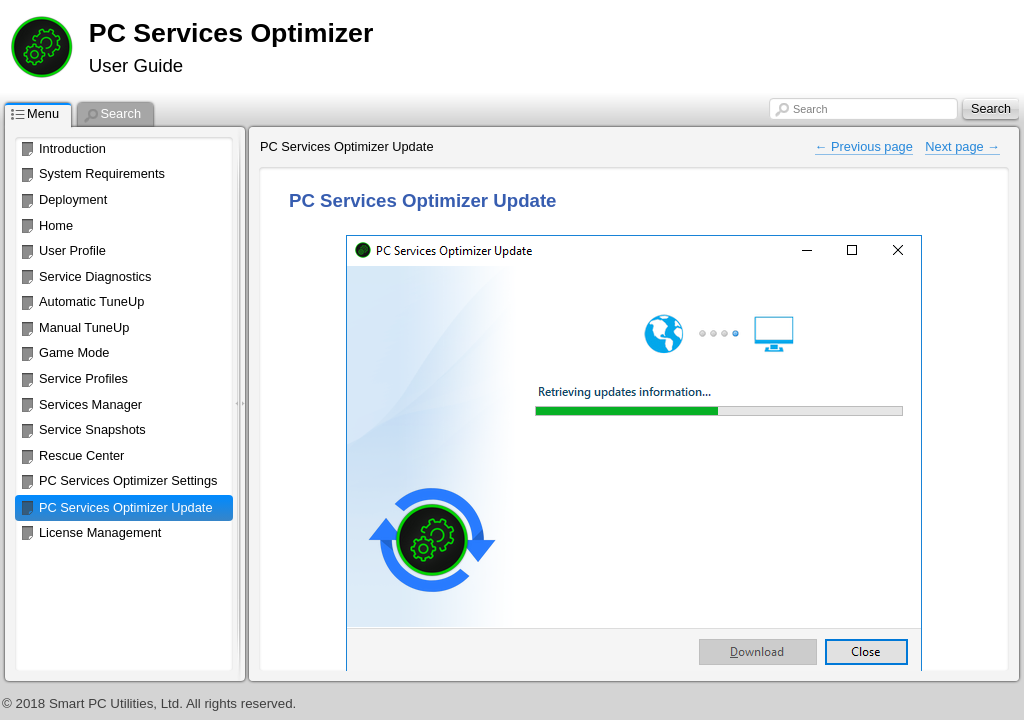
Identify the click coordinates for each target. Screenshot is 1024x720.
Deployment (73, 199)
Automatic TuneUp (91, 301)
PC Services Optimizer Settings (128, 480)
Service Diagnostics (95, 276)
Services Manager (90, 404)
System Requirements (102, 173)
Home (56, 225)
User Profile (72, 250)
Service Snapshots (92, 429)
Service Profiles (83, 378)
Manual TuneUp (84, 327)
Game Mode (74, 352)
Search (810, 109)
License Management (100, 532)
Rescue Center (81, 455)
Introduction (72, 148)
